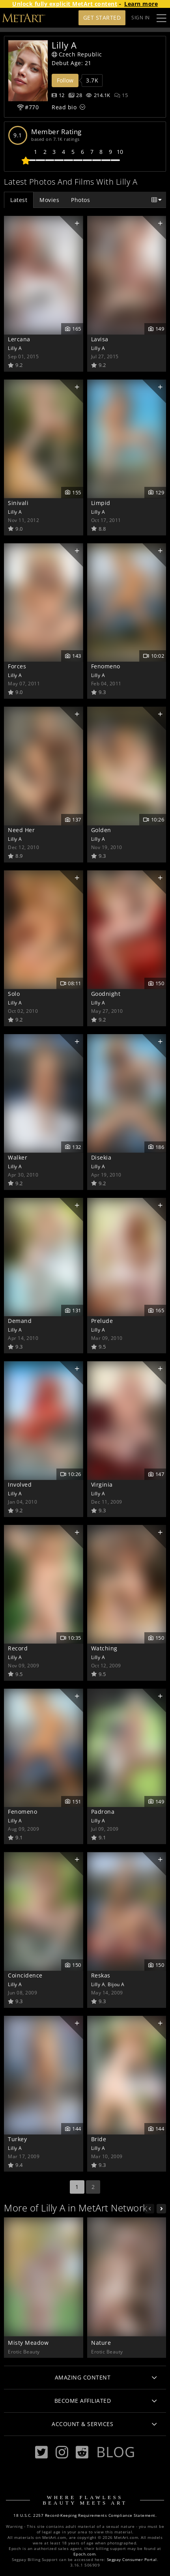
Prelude (102, 1320)
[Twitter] (41, 2452)
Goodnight (106, 993)
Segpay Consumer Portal (132, 2559)
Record (18, 1648)
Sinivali (18, 503)
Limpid (100, 503)
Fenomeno (105, 666)
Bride (98, 2139)
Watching (104, 1648)
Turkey (17, 2139)
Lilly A (15, 348)
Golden (101, 830)
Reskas (100, 1975)
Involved (20, 1484)
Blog (115, 2452)
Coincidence (25, 1975)
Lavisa (99, 339)
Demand (20, 1320)
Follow (65, 80)
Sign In (140, 17)
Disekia (101, 1157)
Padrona (103, 1811)
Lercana (19, 339)
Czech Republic (77, 54)
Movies (49, 200)
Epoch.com (84, 2554)
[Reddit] (82, 2452)
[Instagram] (62, 2452)
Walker (17, 1157)
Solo (14, 993)
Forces (17, 666)
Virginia (102, 1484)
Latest (18, 200)
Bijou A (116, 1984)
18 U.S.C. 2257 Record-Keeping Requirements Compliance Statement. (85, 2515)
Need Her (21, 830)
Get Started (102, 17)
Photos (80, 200)
